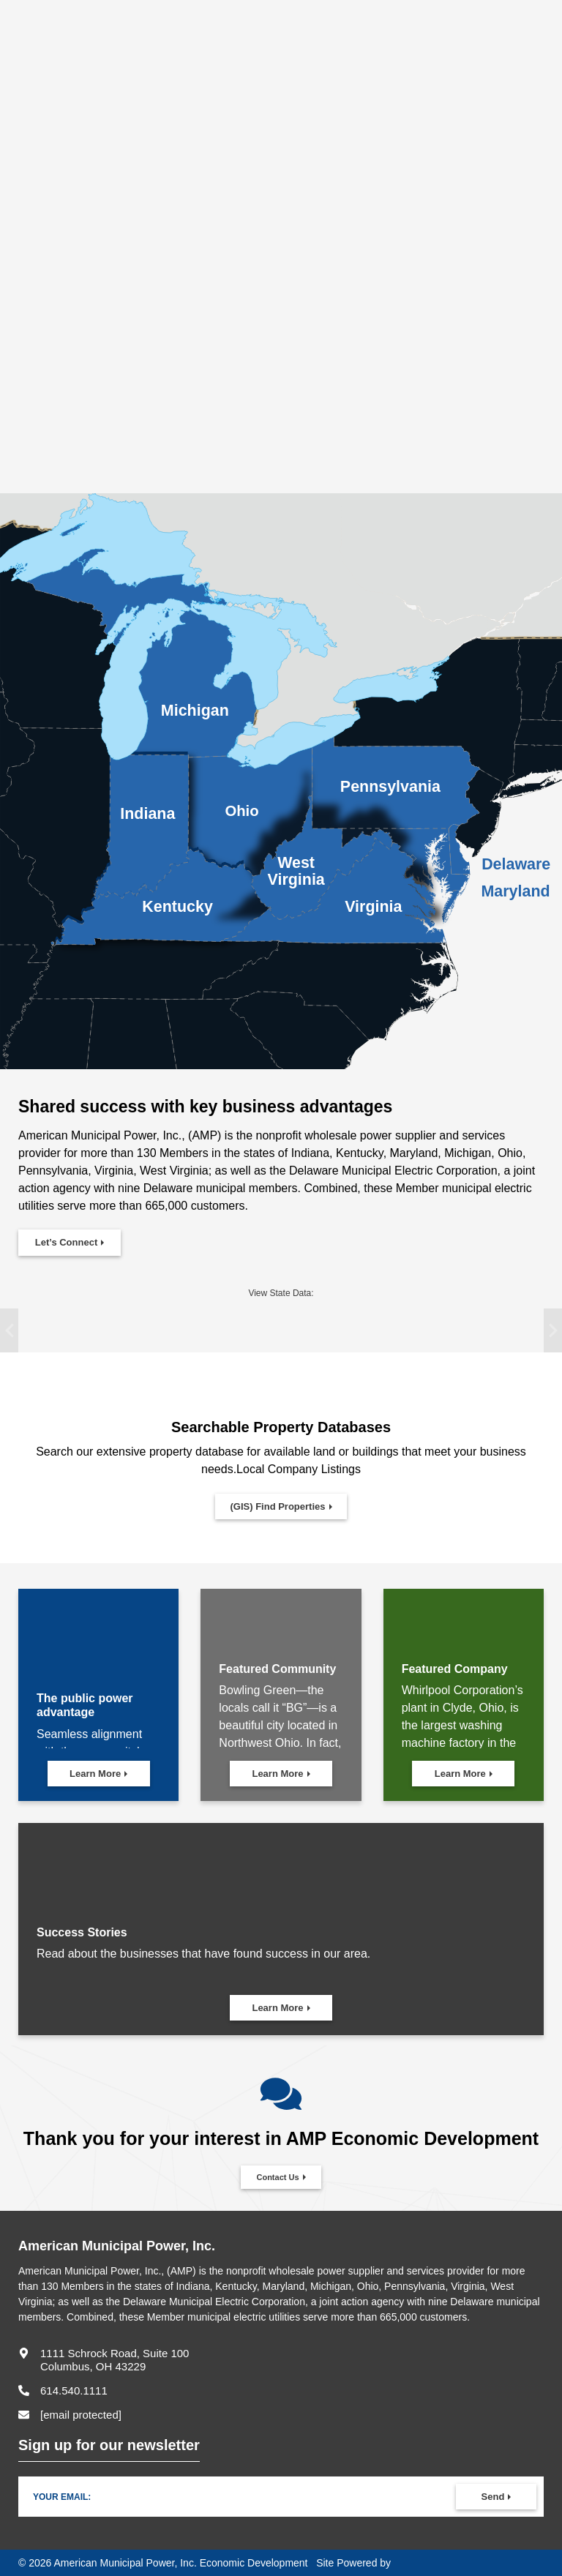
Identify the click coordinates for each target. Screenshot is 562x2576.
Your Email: (62, 2497)
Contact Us (277, 2177)
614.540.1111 (74, 2390)
